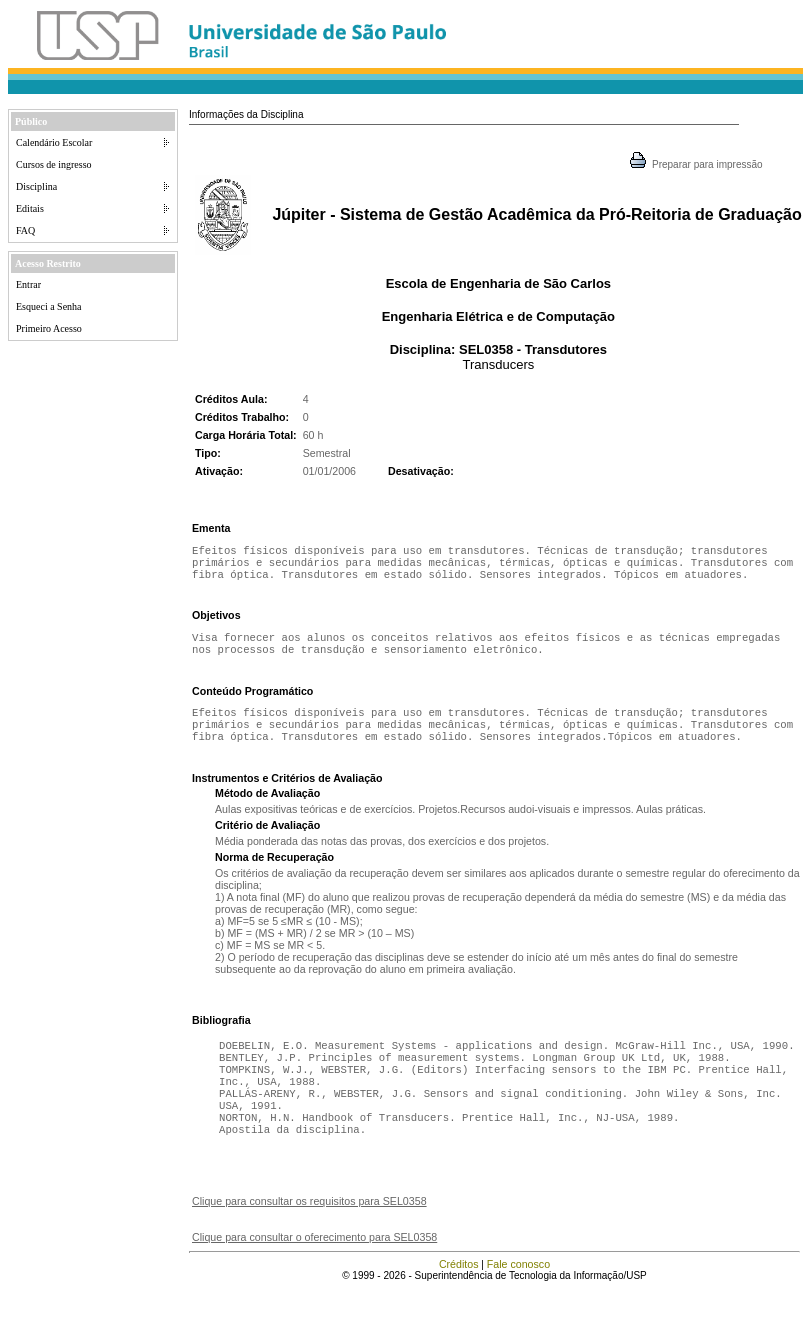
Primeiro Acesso (49, 328)
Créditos (459, 1296)
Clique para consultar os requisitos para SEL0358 (309, 1233)
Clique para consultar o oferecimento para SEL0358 (314, 1269)
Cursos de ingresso (54, 164)
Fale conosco (518, 1296)
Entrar (28, 284)
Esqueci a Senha (49, 306)
